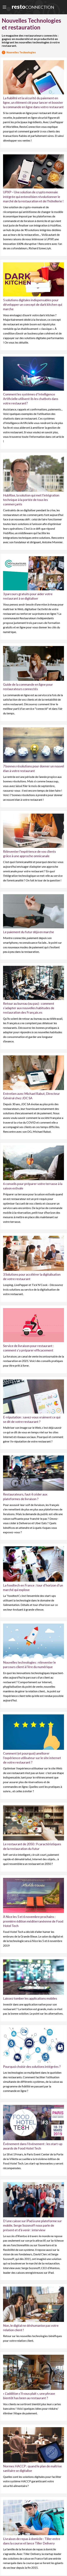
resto (33, 6)
